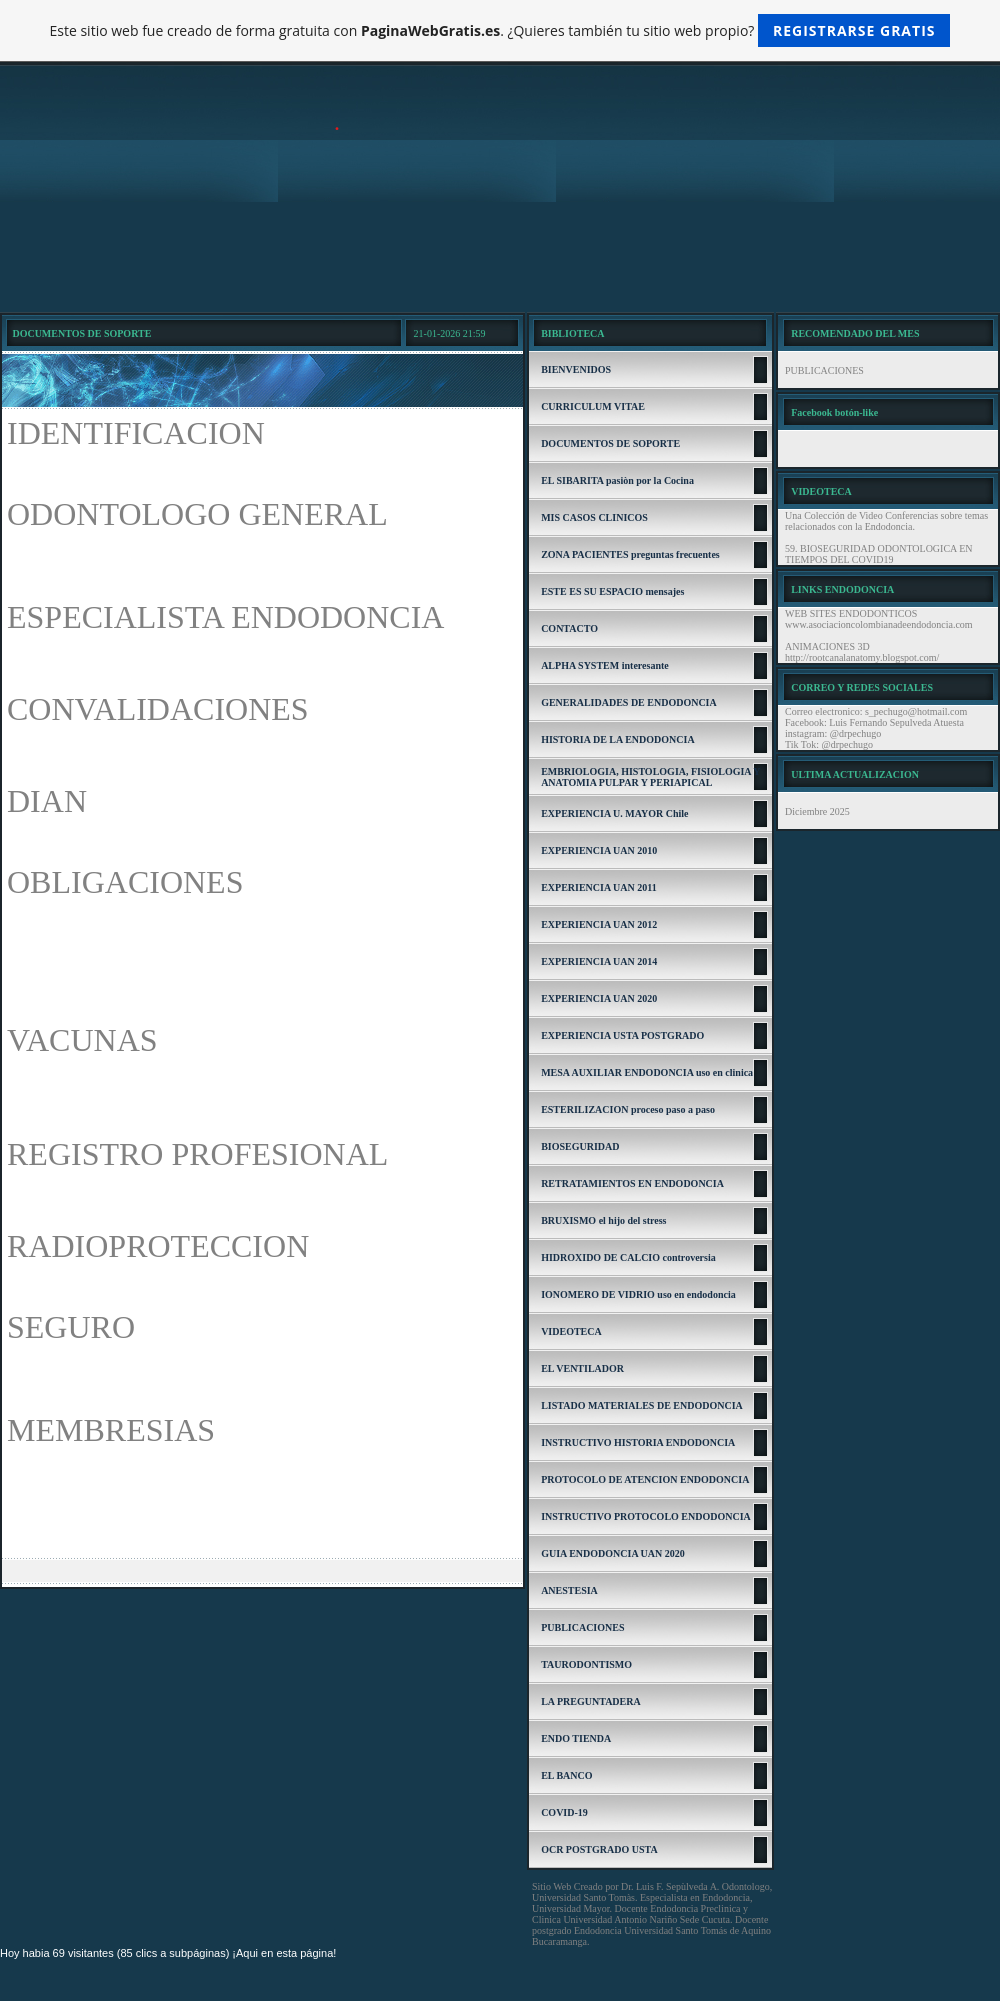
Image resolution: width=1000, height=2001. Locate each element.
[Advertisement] (500, 257)
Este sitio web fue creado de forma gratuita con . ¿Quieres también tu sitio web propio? (500, 30)
